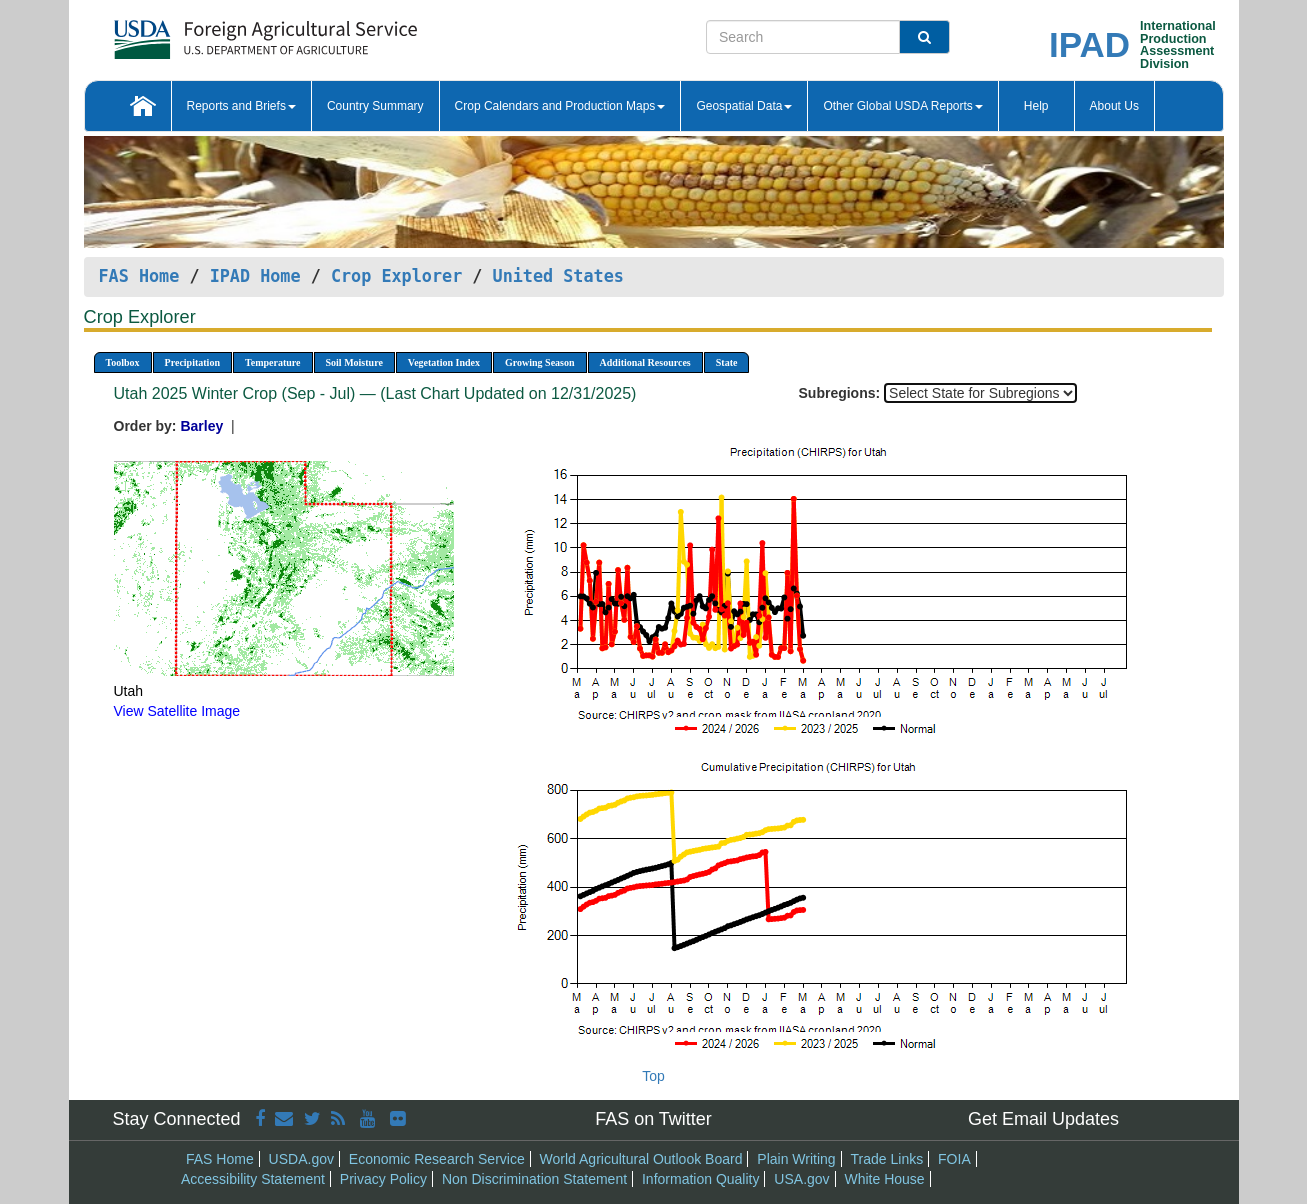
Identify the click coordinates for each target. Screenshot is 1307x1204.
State (727, 362)
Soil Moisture (354, 362)
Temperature (273, 362)
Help (1036, 106)
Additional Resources (645, 362)
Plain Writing (796, 1159)
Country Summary (375, 106)
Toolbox (123, 362)
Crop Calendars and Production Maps (560, 106)
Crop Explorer (396, 276)
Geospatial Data (744, 106)
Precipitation (192, 362)
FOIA (954, 1159)
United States (558, 276)
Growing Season (540, 362)
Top (653, 1076)
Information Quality (701, 1179)
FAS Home (139, 276)
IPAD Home (255, 276)
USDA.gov (301, 1159)
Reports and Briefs (241, 106)
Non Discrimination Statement (534, 1179)
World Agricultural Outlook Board (641, 1159)
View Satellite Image (177, 711)
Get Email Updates (1043, 1119)
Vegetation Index (444, 362)
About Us (1114, 106)
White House (884, 1179)
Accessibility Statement (253, 1179)
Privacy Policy (383, 1179)
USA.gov (801, 1179)
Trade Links (887, 1159)
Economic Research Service (437, 1159)
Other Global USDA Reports (902, 106)
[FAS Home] (215, 32)
